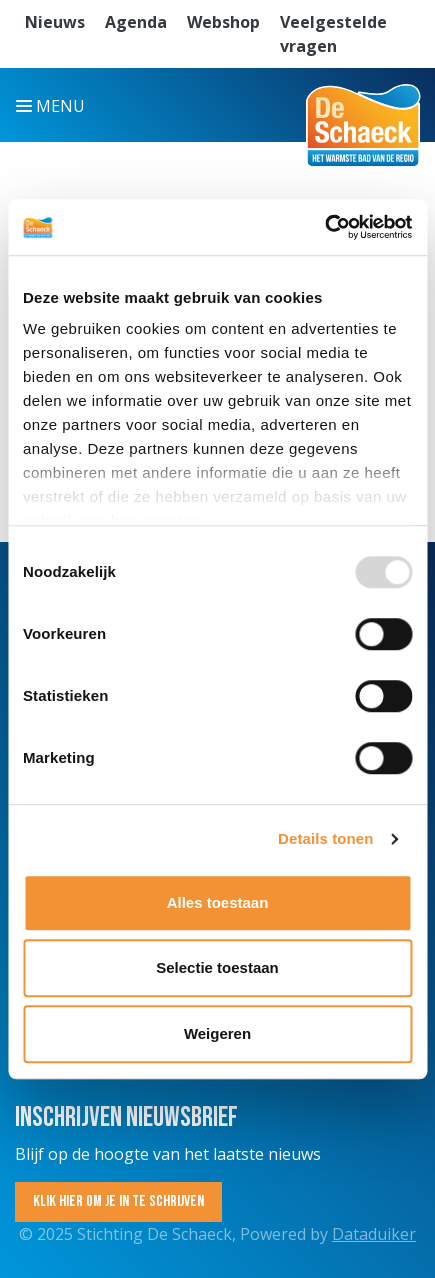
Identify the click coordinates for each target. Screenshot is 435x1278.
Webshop (223, 22)
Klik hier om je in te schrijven (118, 1201)
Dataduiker (374, 1234)
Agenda (136, 22)
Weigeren (217, 1033)
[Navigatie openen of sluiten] (54, 105)
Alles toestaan (218, 902)
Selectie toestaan (217, 967)
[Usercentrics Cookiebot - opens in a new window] (324, 227)
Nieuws (55, 22)
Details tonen (325, 838)
